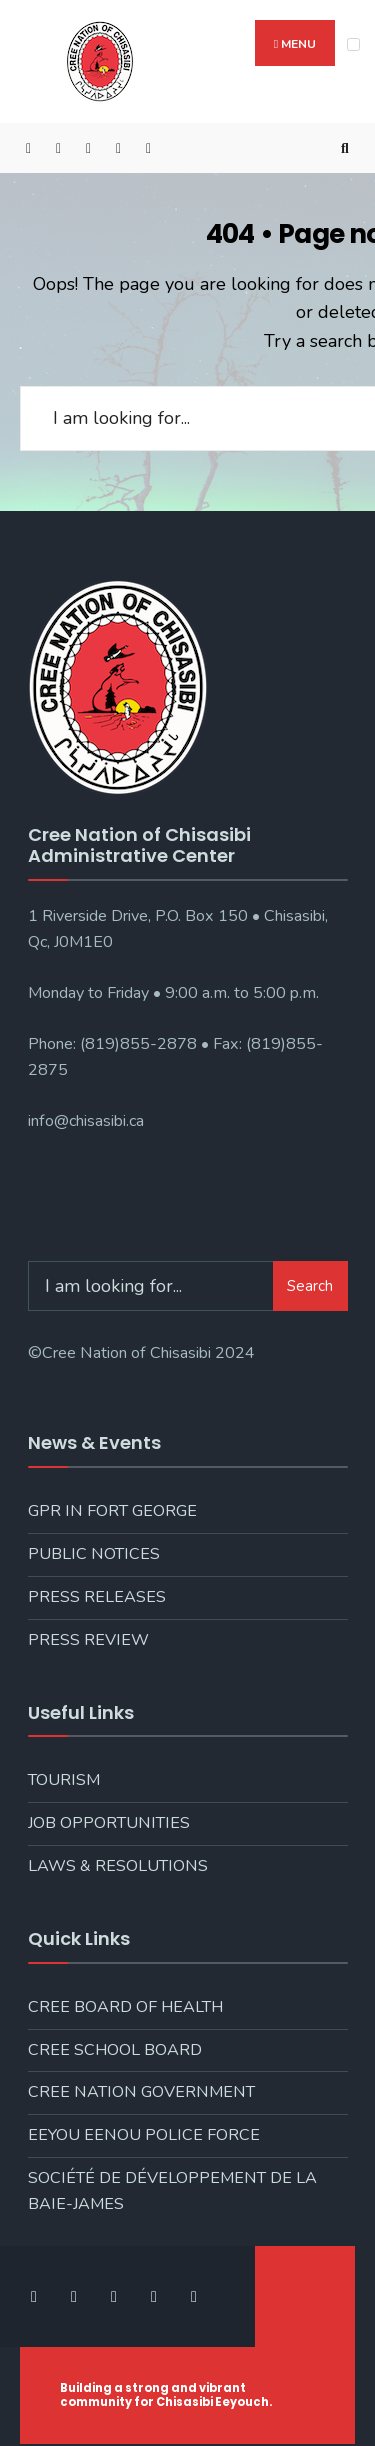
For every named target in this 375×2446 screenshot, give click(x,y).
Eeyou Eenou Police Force (144, 2135)
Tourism (64, 1780)
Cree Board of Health (125, 2007)
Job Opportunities (109, 1823)
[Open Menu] (353, 44)
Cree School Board (115, 2050)
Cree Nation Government (141, 2092)
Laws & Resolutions (118, 1866)
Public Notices (94, 1554)
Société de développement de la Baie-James (172, 2191)
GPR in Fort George (112, 1511)
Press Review (88, 1640)
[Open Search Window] (345, 148)
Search (310, 1286)
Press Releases (97, 1597)
